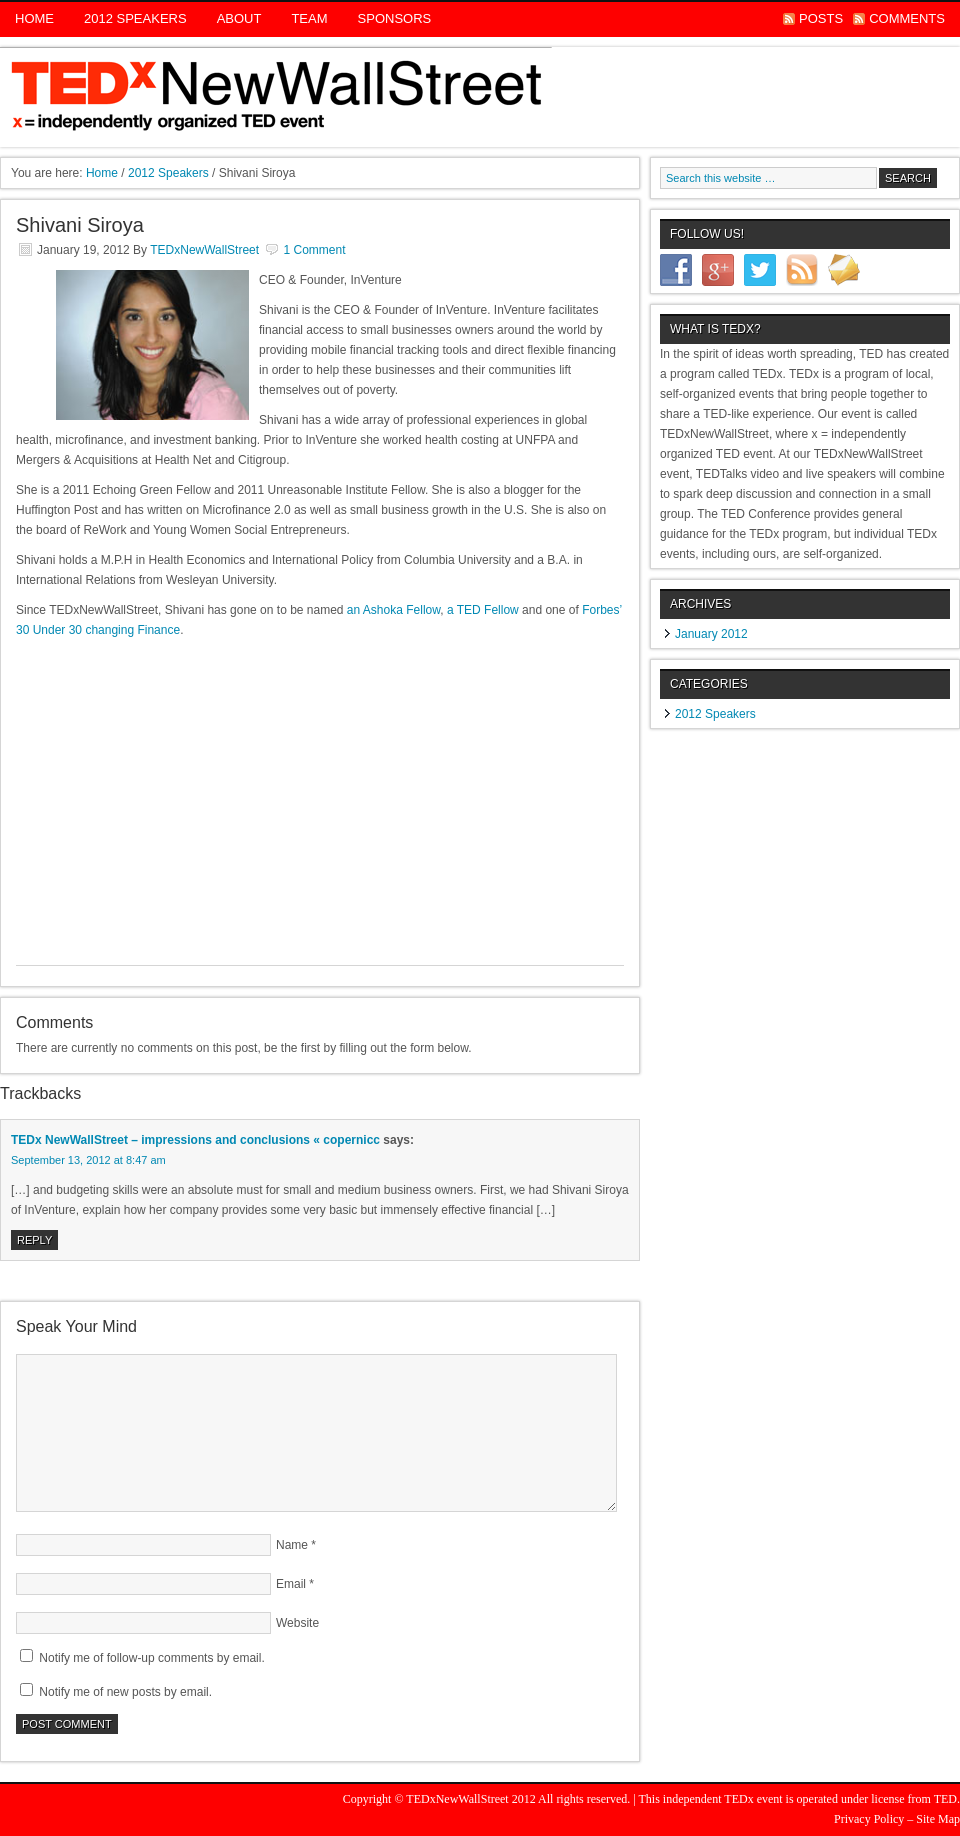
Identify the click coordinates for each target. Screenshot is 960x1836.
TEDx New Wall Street (480, 97)
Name (292, 1545)
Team (309, 18)
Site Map (938, 1819)
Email (291, 1584)
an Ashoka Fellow (393, 610)
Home (34, 18)
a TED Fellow (483, 610)
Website (297, 1623)
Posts (821, 18)
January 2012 (711, 634)
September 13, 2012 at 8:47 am (88, 1160)
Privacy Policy (869, 1819)
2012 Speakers (135, 18)
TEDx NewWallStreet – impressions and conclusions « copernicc (195, 1140)
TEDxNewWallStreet (204, 250)
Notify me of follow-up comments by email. (151, 1658)
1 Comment (314, 250)
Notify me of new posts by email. (125, 1692)
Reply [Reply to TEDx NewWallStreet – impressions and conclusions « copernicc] (34, 1240)
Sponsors (395, 18)
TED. (947, 1799)
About (239, 18)
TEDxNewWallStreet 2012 (470, 1799)
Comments (907, 18)
